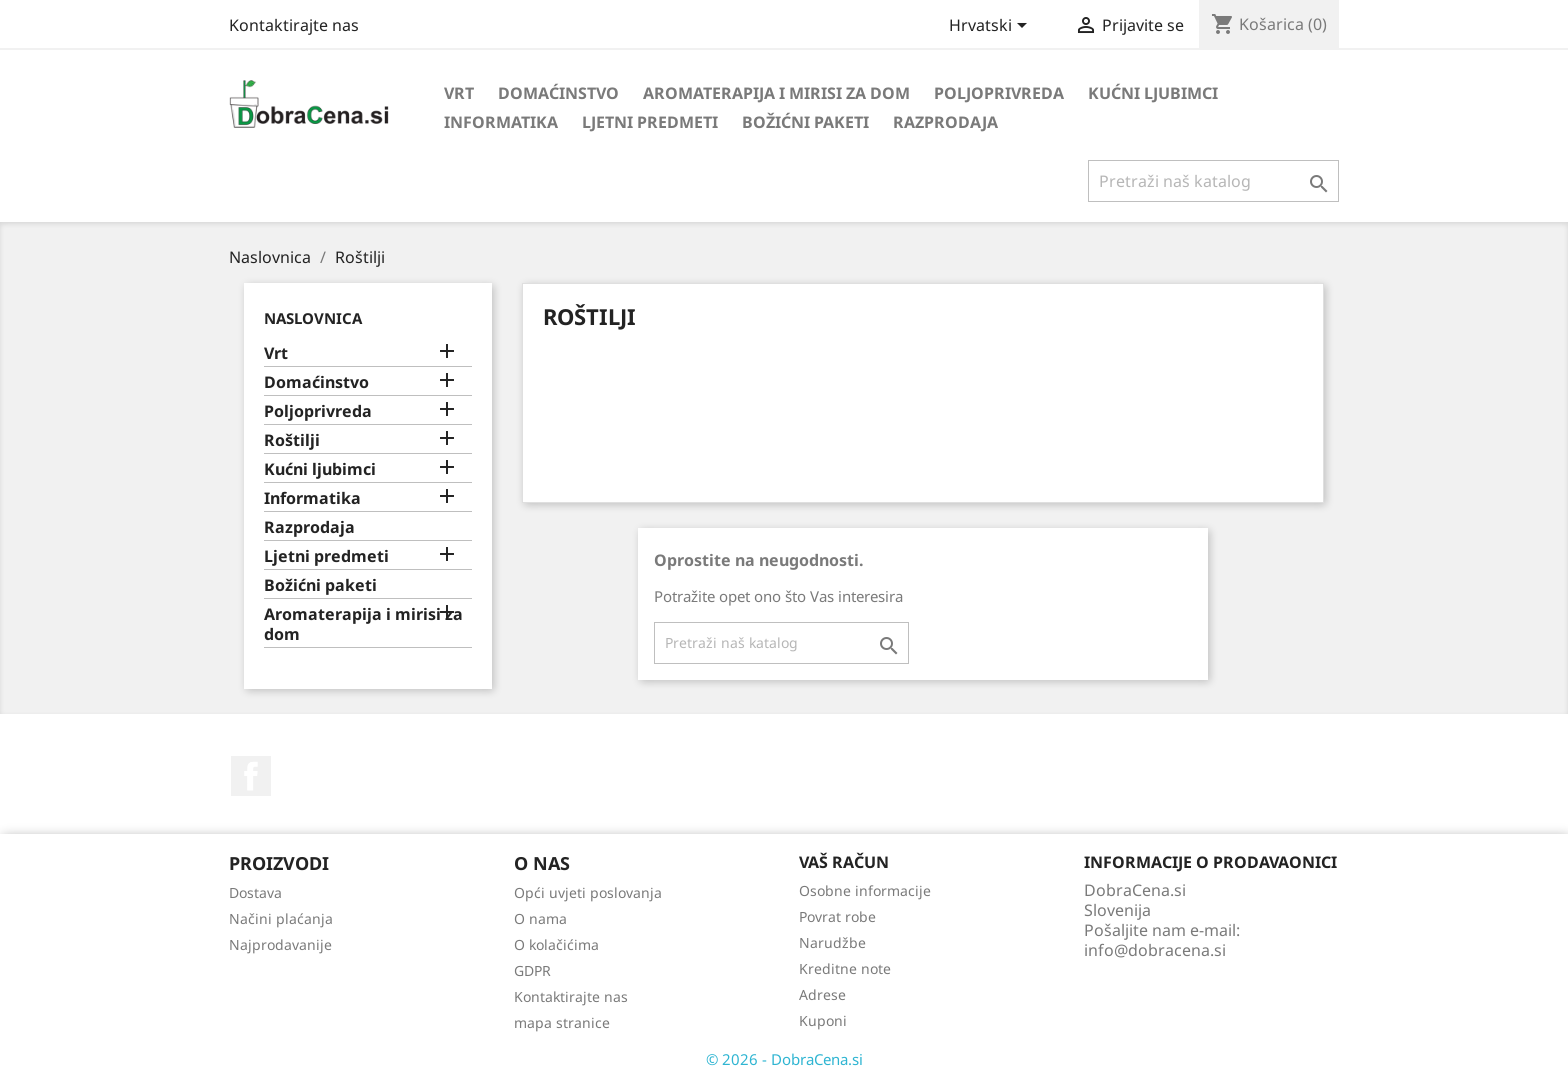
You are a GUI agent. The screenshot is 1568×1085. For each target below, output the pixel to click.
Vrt (459, 93)
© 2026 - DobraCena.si (784, 1059)
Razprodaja (945, 122)
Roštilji (292, 440)
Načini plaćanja (281, 918)
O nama (540, 918)
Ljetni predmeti (650, 122)
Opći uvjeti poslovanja (588, 892)
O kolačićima (556, 944)
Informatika (501, 122)
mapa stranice (562, 1022)
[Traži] (1213, 181)
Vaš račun (844, 862)
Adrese (822, 994)
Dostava (255, 892)
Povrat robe (837, 916)
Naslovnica (313, 318)
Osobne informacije (865, 890)
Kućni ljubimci (1153, 93)
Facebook (251, 776)
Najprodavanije (280, 944)
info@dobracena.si (1155, 950)
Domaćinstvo (558, 93)
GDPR (532, 970)
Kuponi (823, 1020)
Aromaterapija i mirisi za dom (776, 93)
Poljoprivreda (999, 93)
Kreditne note (845, 968)
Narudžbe (832, 942)
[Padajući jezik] (991, 27)
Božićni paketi (805, 122)
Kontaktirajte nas (294, 25)
